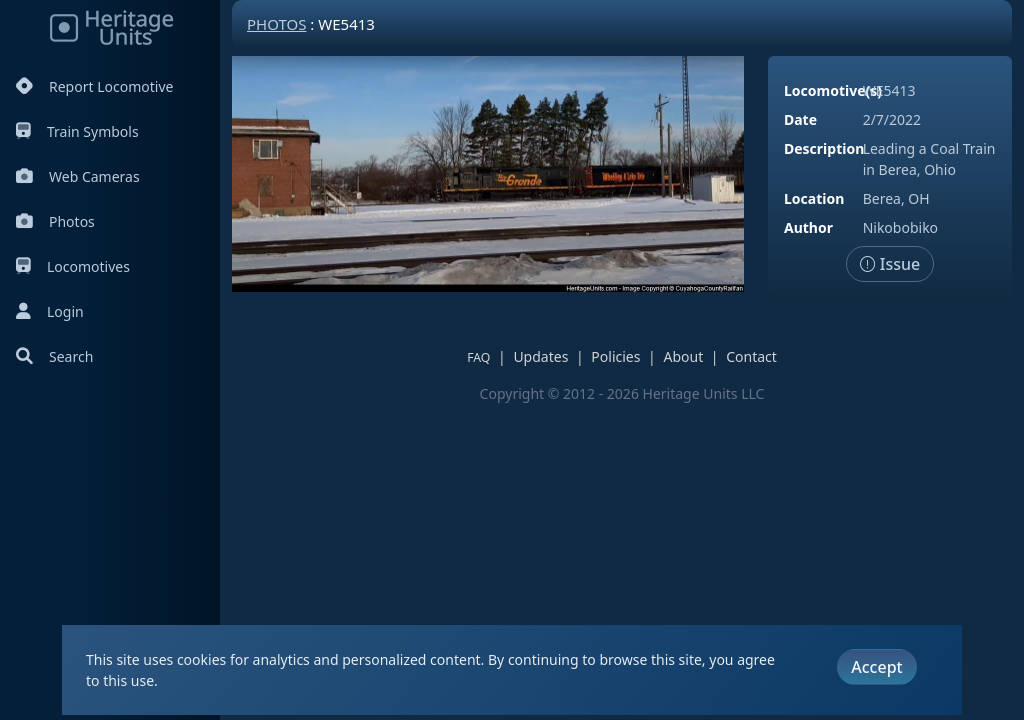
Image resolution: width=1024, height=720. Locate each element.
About (683, 356)
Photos (55, 221)
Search (54, 356)
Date (800, 119)
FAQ (478, 357)
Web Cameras (78, 176)
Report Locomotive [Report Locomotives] (94, 86)
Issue (890, 264)
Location (814, 198)
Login (50, 311)
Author (808, 227)
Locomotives (73, 266)
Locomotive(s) (833, 90)
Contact (751, 356)
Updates (540, 356)
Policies (615, 356)
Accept (876, 667)
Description (824, 148)
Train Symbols (77, 131)
